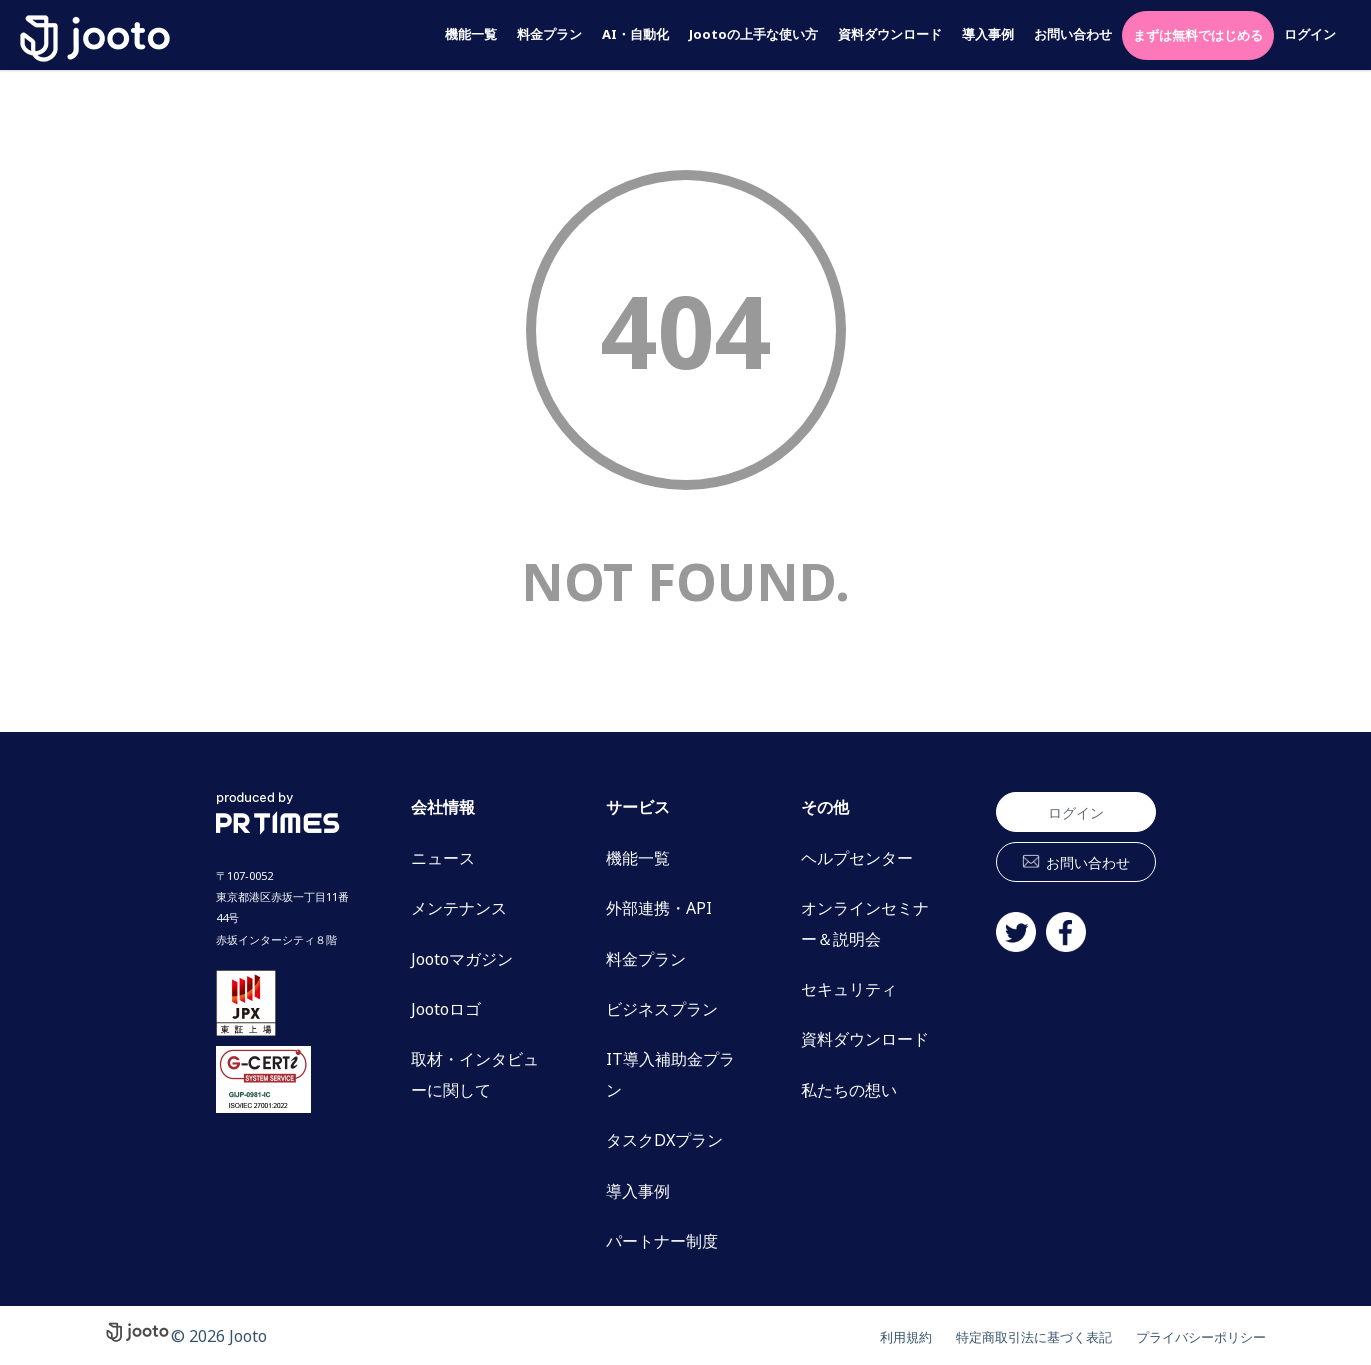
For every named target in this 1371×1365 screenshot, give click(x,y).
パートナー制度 (662, 1241)
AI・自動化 (635, 34)
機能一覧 (471, 34)
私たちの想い (849, 1090)
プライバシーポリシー (1186, 1336)
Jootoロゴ (446, 1009)
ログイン (1310, 34)
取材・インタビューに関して (475, 1074)
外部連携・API (659, 908)
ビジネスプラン (662, 1009)
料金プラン (549, 34)
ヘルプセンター (857, 858)
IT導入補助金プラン (670, 1074)
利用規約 (834, 1336)
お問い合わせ (1073, 34)
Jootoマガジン (462, 959)
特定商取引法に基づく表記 (986, 1336)
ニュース (443, 858)
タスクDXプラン (664, 1140)
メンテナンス (459, 908)
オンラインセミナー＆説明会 (865, 923)
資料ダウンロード (890, 34)
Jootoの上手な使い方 (753, 34)
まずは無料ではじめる (1198, 35)
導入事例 (988, 34)
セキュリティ (849, 989)
